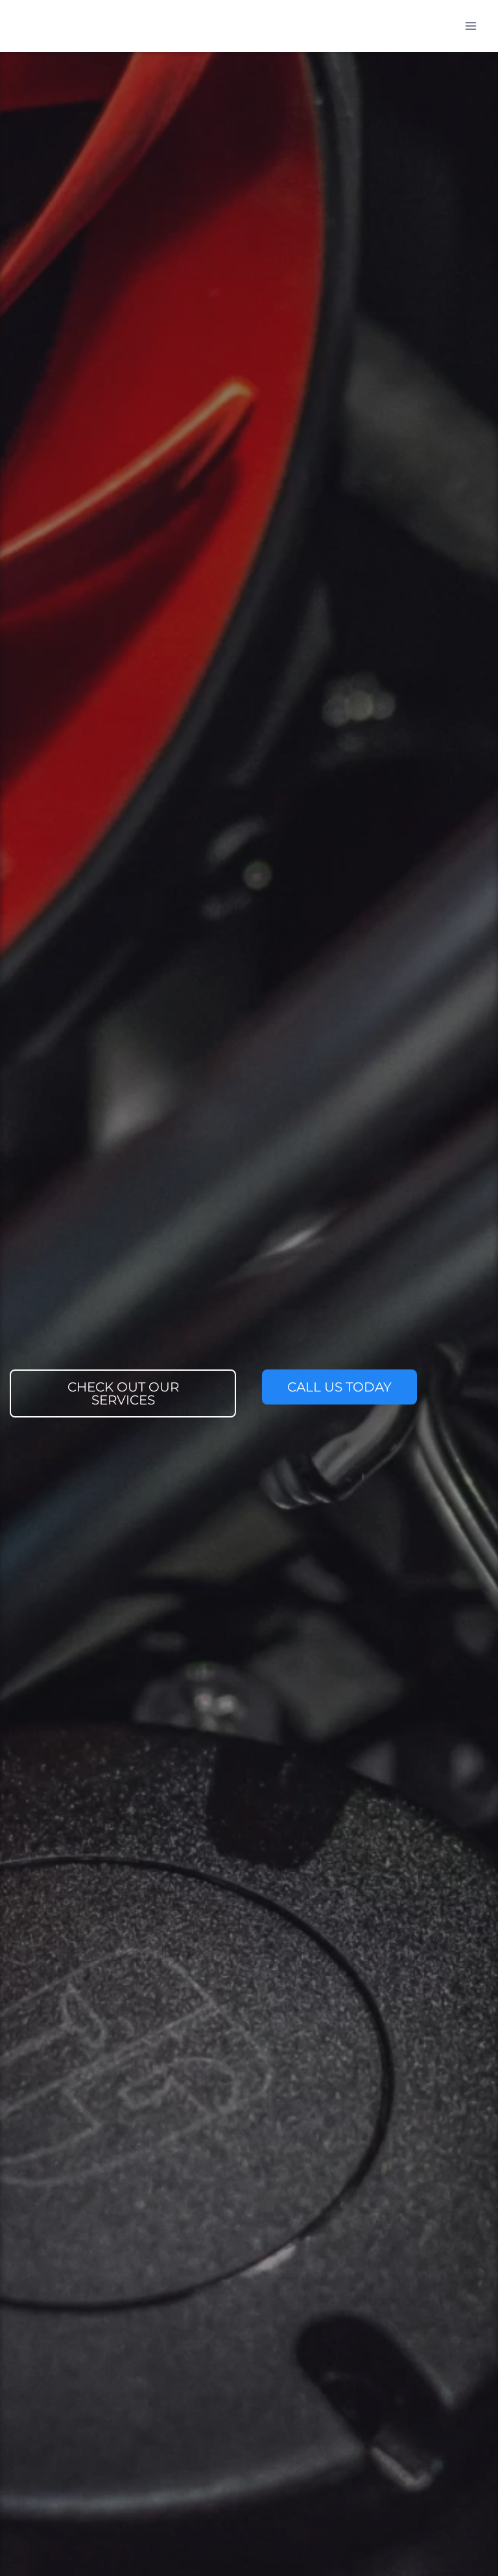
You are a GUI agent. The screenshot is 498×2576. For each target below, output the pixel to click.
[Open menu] (470, 26)
